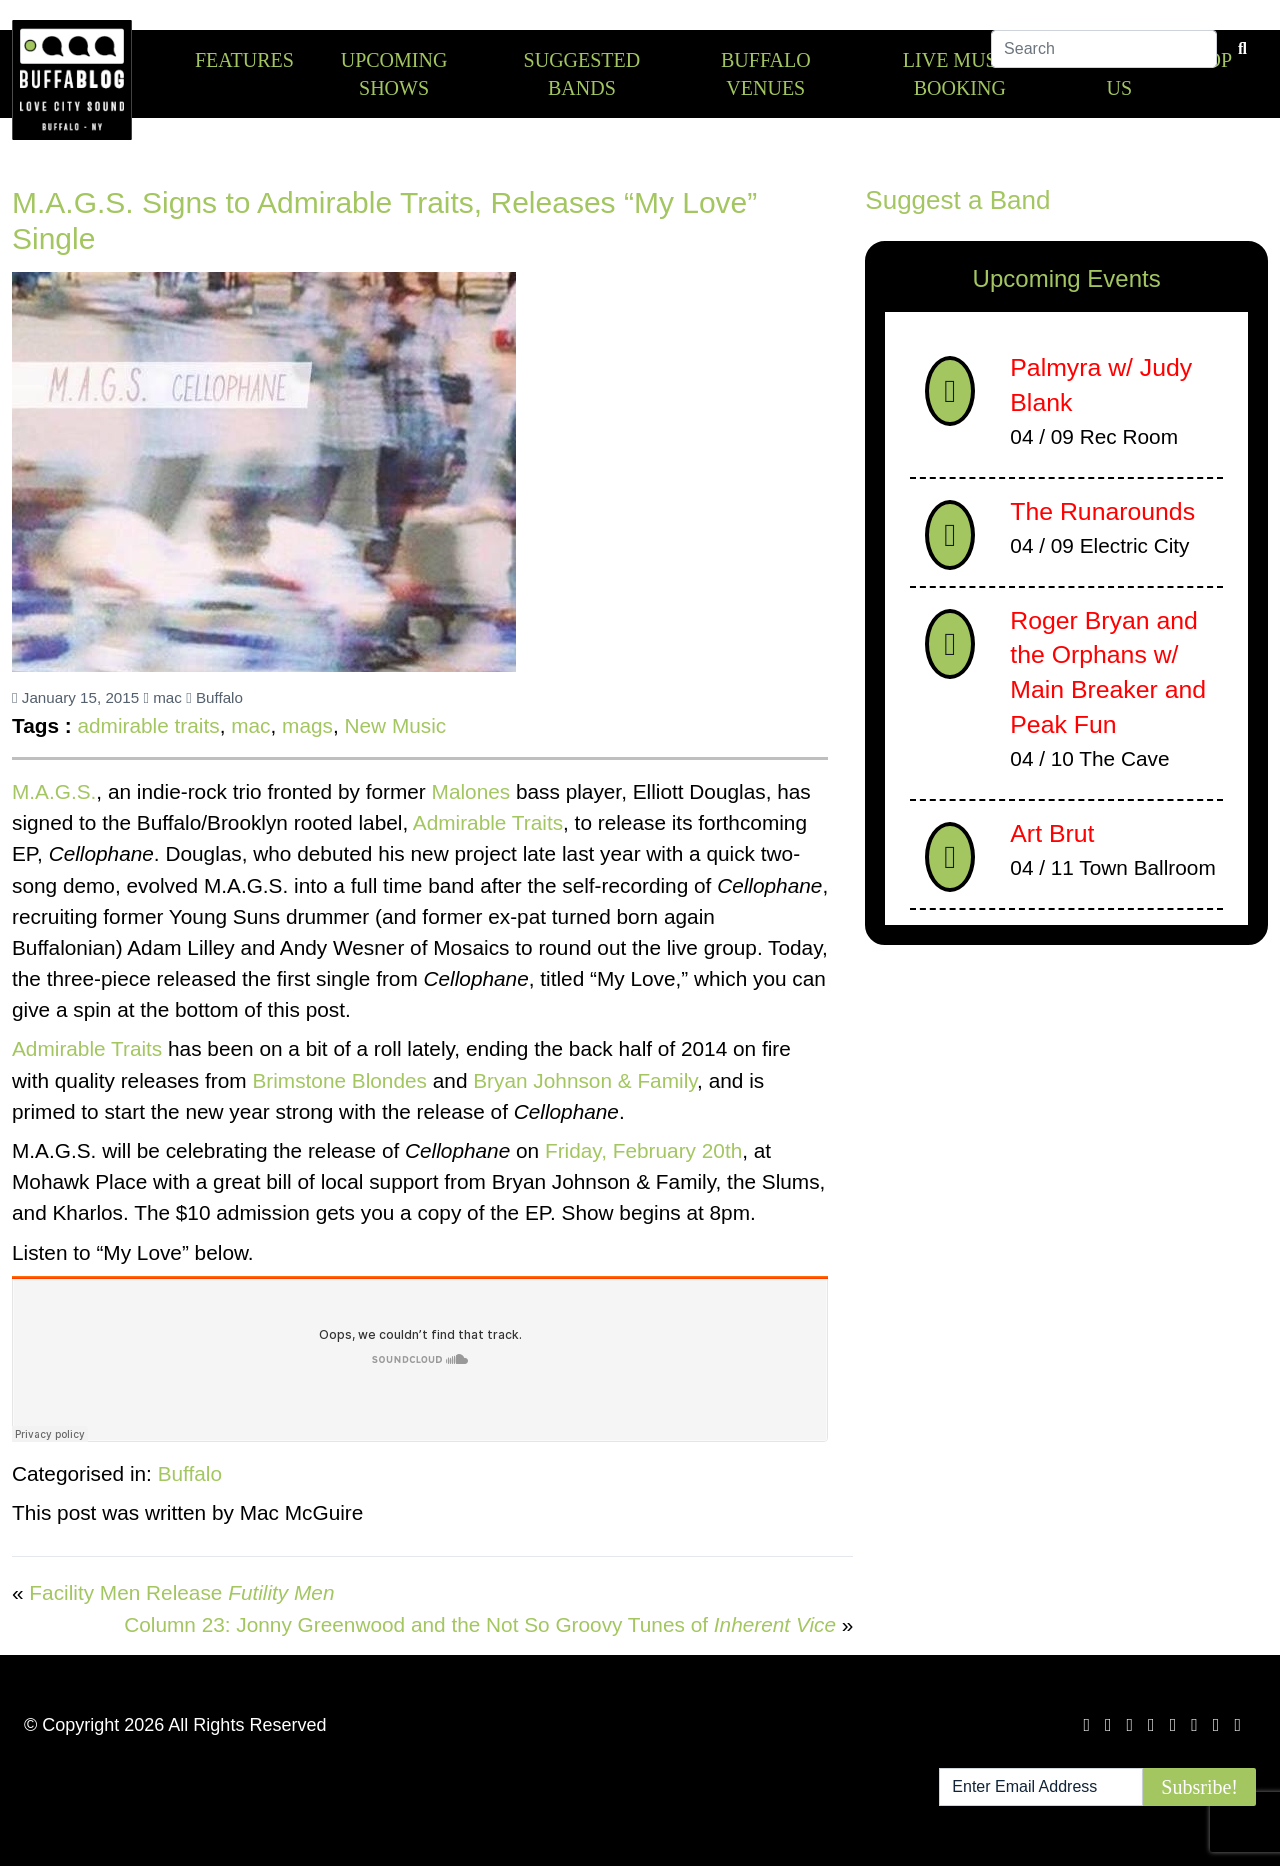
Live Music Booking (960, 74)
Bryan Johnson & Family (585, 1080)
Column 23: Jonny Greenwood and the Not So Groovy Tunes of (480, 1624)
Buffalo (214, 697)
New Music (396, 725)
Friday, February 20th (643, 1150)
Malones (471, 791)
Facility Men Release (181, 1592)
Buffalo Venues (766, 74)
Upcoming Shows (394, 74)
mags (307, 725)
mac (162, 697)
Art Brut (1052, 833)
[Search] (1104, 59)
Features (244, 60)
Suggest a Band (957, 200)
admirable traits (148, 725)
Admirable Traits (488, 822)
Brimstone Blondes (339, 1080)
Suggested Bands (582, 74)
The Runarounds (1102, 511)
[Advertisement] (1066, 1117)
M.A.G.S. (54, 791)
